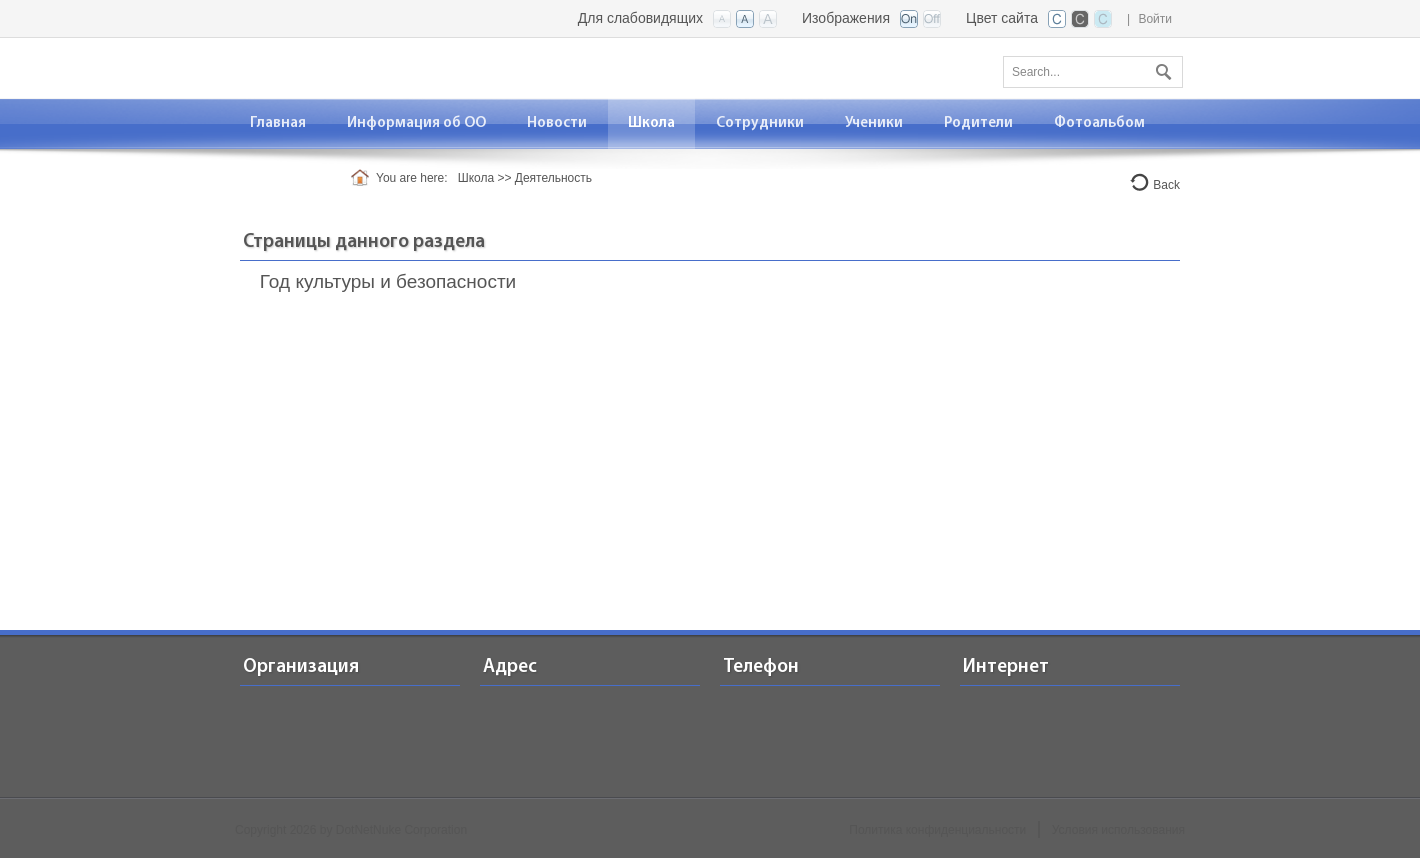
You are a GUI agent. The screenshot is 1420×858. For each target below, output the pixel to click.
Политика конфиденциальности (937, 830)
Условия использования (1118, 830)
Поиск (1161, 68)
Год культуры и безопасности (388, 281)
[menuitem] (417, 123)
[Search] (1093, 72)
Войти (1155, 19)
